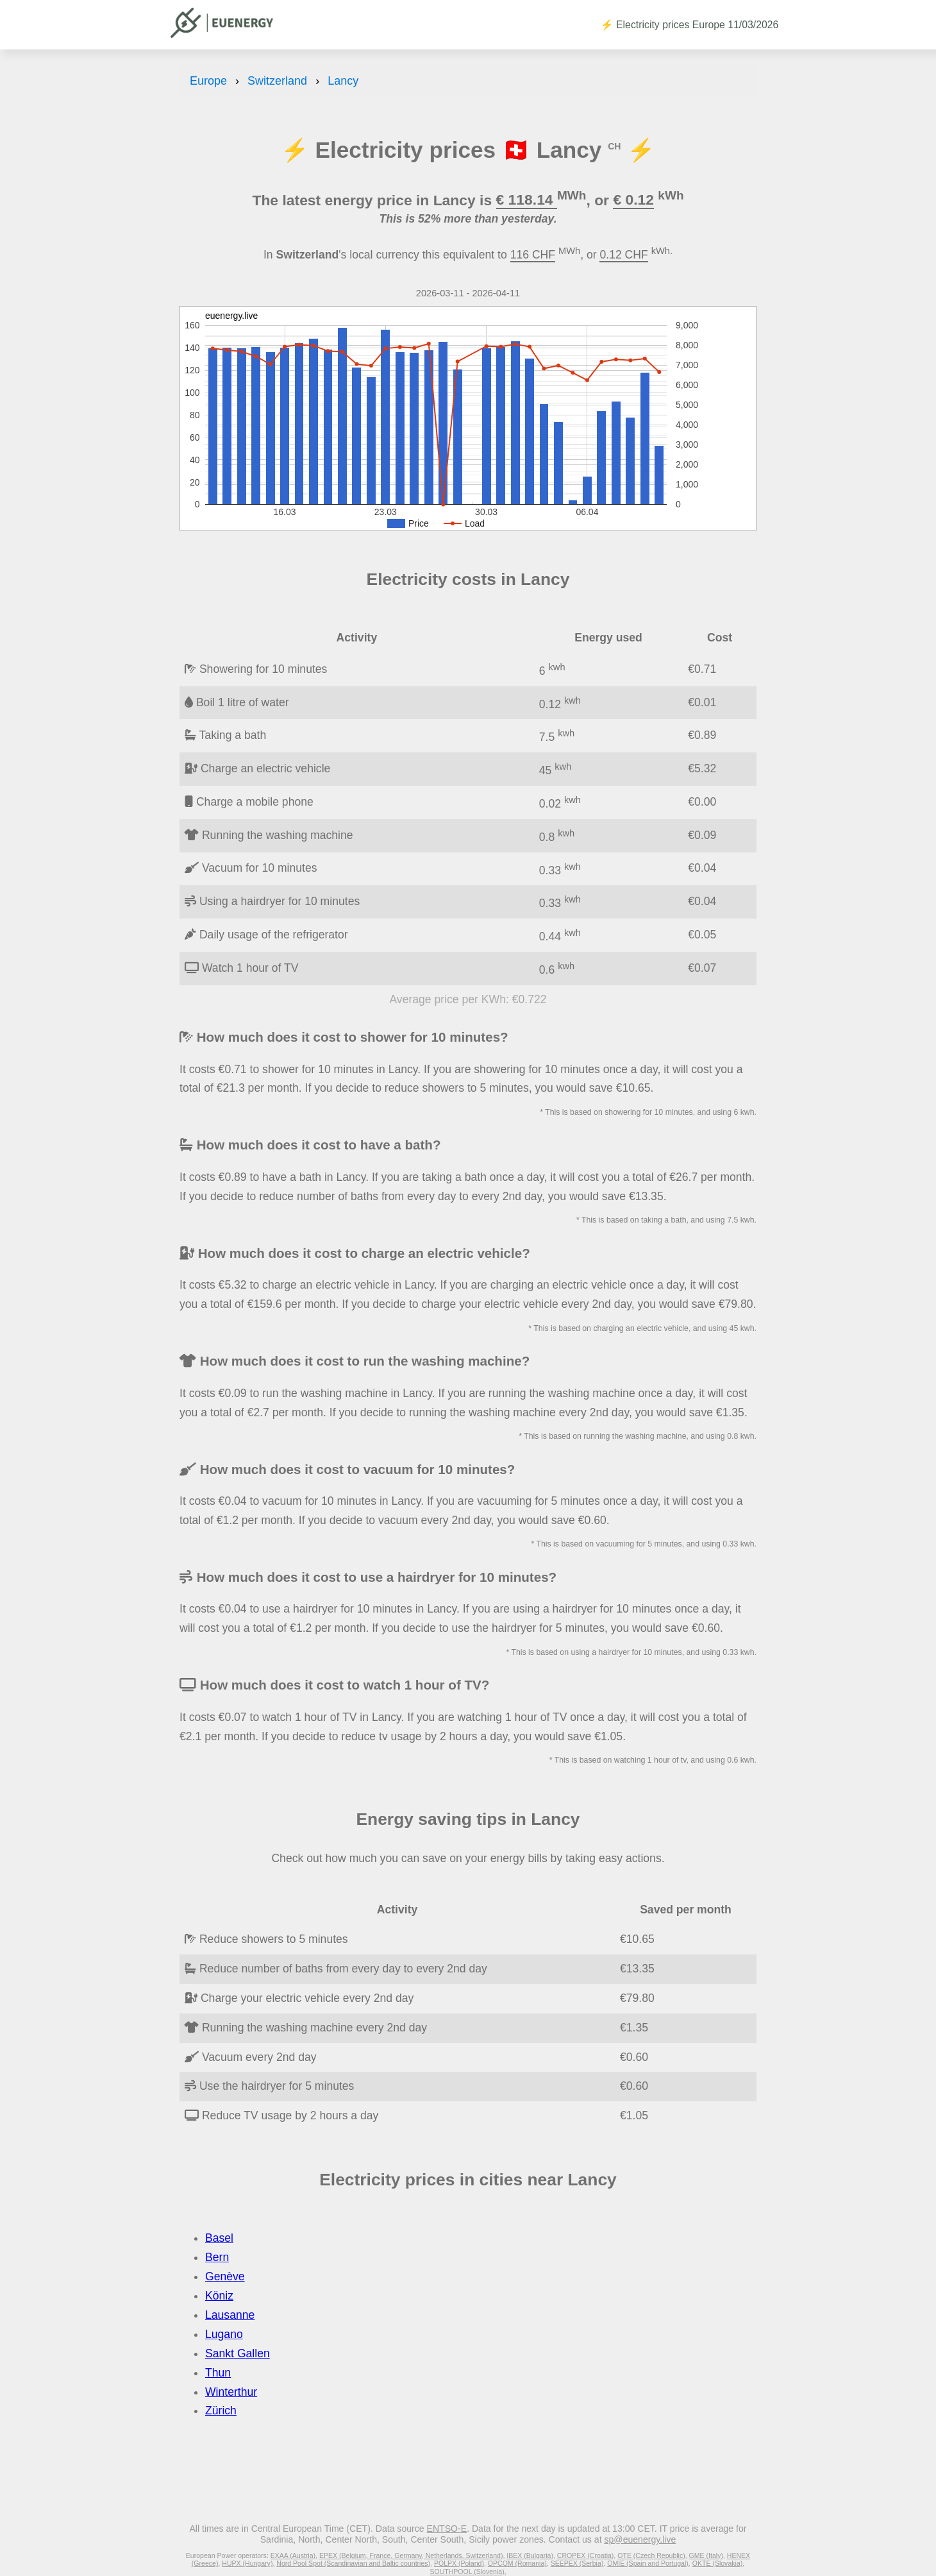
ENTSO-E (447, 2528)
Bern (217, 2257)
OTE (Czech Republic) (651, 2555)
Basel (219, 2238)
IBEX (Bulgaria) (529, 2555)
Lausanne (230, 2315)
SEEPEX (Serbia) (577, 2563)
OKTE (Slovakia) (717, 2563)
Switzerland (277, 80)
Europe (208, 80)
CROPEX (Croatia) (585, 2555)
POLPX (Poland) (459, 2563)
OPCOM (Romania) (517, 2563)
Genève (225, 2276)
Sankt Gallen (237, 2353)
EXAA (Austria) (293, 2555)
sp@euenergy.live (640, 2539)
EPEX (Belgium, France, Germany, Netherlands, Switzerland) (411, 2555)
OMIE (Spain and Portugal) (648, 2563)
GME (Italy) (706, 2555)
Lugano (224, 2334)
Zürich (221, 2410)
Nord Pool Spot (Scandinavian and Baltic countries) (353, 2563)
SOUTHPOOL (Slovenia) (467, 2571)
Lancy (343, 80)
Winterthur (231, 2391)
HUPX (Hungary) (247, 2563)
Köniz (219, 2295)
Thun (218, 2372)
